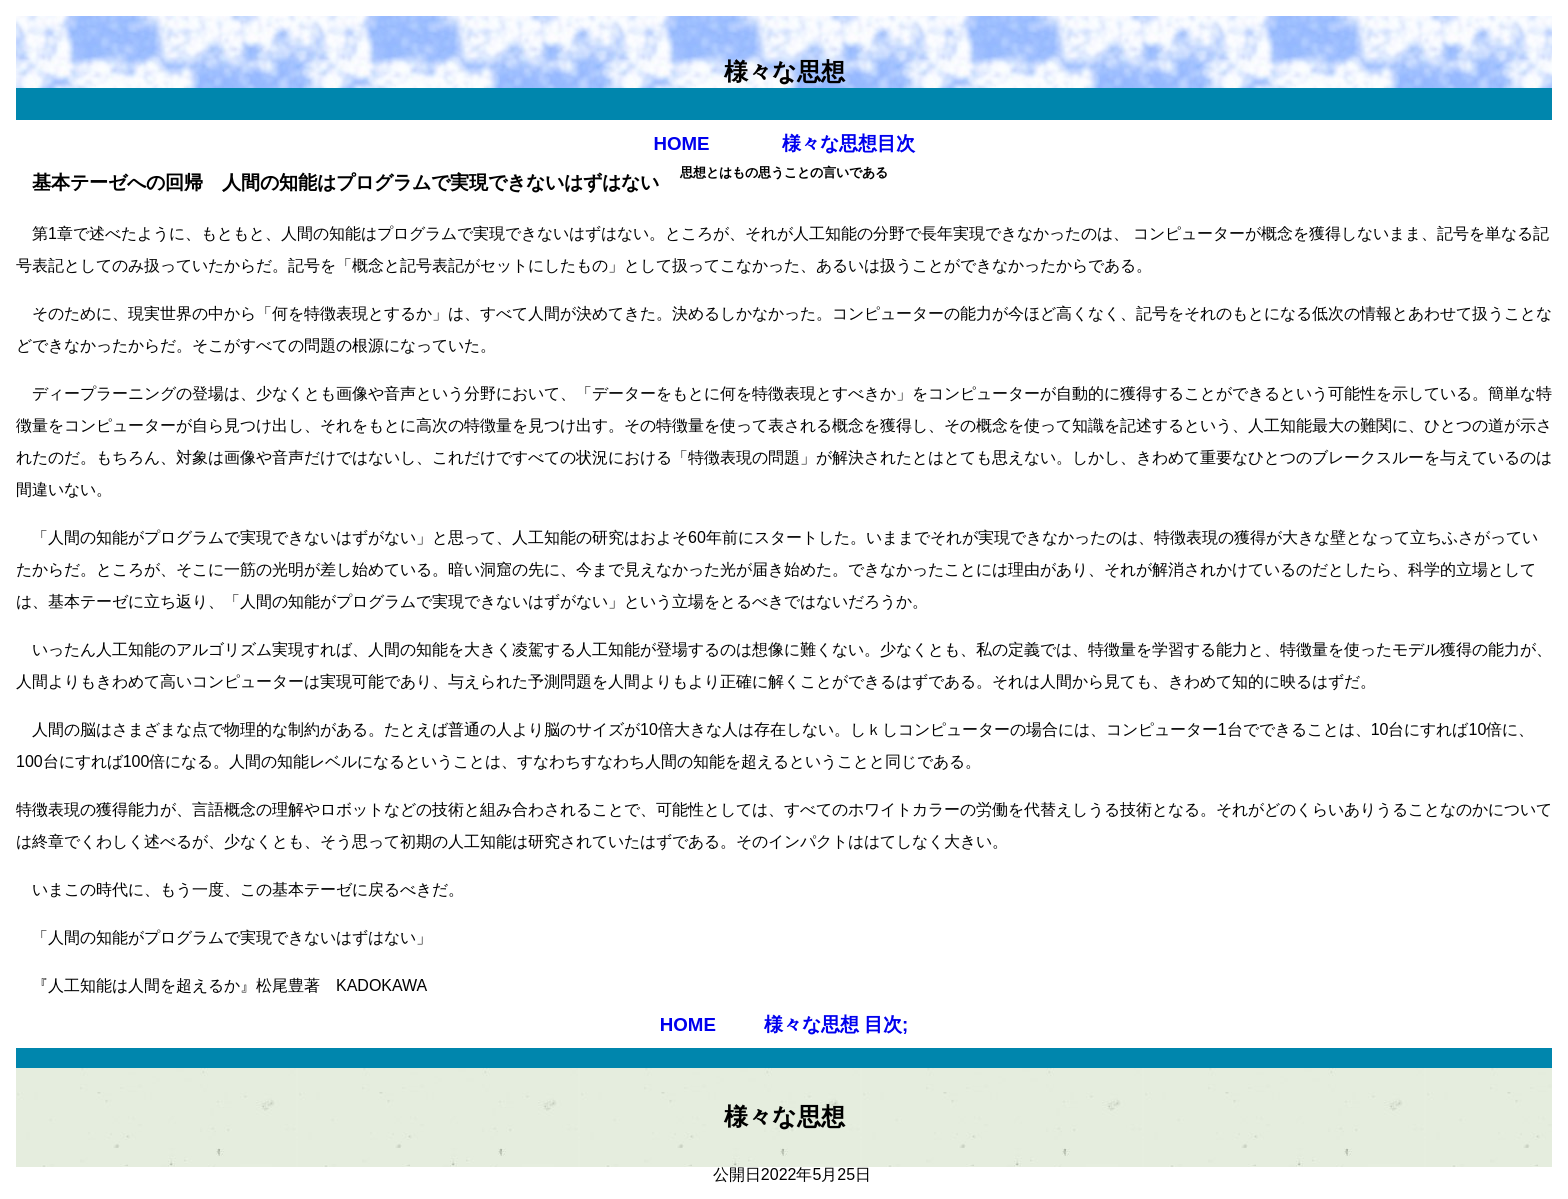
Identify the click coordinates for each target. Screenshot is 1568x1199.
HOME (681, 143)
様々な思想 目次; (836, 1024)
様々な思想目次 (845, 143)
